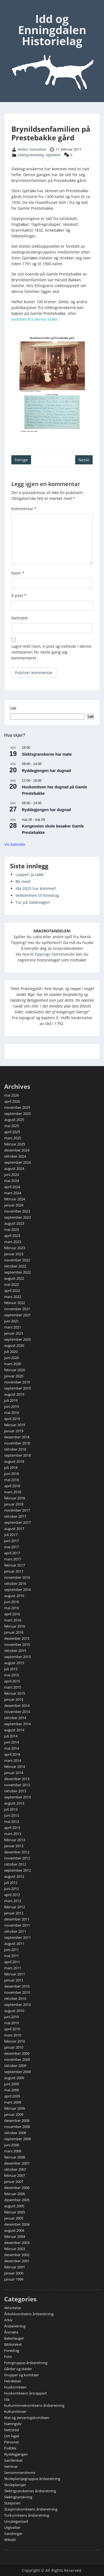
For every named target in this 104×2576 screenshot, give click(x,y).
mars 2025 (12, 1137)
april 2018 (12, 1485)
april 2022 (12, 1290)
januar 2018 (13, 1504)
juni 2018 (11, 1473)
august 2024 (14, 1168)
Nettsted (19, 618)
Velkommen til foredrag (37, 895)
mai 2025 (11, 1125)
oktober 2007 (15, 2169)
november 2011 (17, 1925)
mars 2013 (12, 1833)
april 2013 (12, 1827)
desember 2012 (16, 1851)
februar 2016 (14, 1626)
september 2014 (17, 1723)
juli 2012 (10, 1882)
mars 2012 (12, 1900)
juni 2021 (11, 1321)
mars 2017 (12, 1559)
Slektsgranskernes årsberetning (30, 2490)
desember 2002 (16, 2254)
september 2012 (17, 1870)
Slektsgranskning (31, 154)
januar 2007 (13, 2181)
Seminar (11, 2466)
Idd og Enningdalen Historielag (52, 30)
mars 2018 (12, 1491)
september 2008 (17, 2138)
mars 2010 (12, 2035)
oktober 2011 (15, 1931)
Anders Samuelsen (32, 149)
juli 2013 (10, 1809)
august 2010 (14, 2010)
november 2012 (17, 1858)
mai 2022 (11, 1284)
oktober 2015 (15, 1650)
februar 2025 (14, 1144)
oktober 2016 (15, 1583)
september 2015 (17, 1656)
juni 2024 (11, 1174)
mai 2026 (11, 1095)
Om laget (11, 2435)
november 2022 (17, 1259)
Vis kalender (15, 844)
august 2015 (14, 1662)
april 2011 (12, 1961)
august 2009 (14, 2077)
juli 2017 (10, 1534)
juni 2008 (11, 2144)
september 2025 (17, 1113)
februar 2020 (14, 1369)
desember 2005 (16, 2199)
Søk (13, 708)
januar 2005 (13, 2218)
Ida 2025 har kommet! (36, 888)
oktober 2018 (15, 1449)
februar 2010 (14, 2041)
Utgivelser (53, 154)
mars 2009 (12, 2102)
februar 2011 (14, 1974)
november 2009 (17, 2059)
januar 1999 (13, 2279)
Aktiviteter (12, 2307)
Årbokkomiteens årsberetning (29, 2313)
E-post (18, 595)
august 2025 (14, 1119)
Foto (8, 2356)
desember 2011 (16, 1919)
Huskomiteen (15, 2387)
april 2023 (12, 1235)
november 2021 (17, 1308)
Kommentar (24, 508)
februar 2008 (14, 2157)
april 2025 (12, 1131)
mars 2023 (12, 1241)
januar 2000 (13, 2273)
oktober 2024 (15, 1156)
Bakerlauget (14, 2338)
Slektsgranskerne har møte (47, 754)
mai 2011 (11, 1955)
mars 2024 (12, 1192)
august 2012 (14, 1876)
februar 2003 (14, 2248)
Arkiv (8, 2319)
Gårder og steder (18, 2368)
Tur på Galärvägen (33, 902)
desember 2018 (16, 1436)
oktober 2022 (15, 1266)
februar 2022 (14, 1302)
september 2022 (17, 1272)
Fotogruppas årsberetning (25, 2362)
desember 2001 (16, 2260)
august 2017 (14, 1528)
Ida (6, 2399)
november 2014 (17, 1711)
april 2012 (12, 1894)
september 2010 (17, 2004)
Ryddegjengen (16, 2454)
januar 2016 (13, 1632)
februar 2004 (14, 2236)
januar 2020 (13, 1375)
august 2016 (14, 1595)
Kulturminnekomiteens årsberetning (34, 2405)
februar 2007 (14, 2175)
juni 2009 (11, 2083)
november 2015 (17, 1644)
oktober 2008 (15, 2132)
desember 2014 (16, 1705)
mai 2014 (11, 1748)
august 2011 (14, 1943)
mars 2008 (12, 2151)
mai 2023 (11, 1229)
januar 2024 (13, 1205)
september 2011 (17, 1937)
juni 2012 (11, 1888)
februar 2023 (14, 1247)
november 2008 (17, 2126)
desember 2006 (16, 2187)
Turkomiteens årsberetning (26, 2515)
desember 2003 (16, 2242)
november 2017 (17, 1510)
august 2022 (14, 1278)
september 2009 (17, 2071)
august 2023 (14, 1223)
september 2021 (17, 1314)
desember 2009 (16, 2053)
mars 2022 (12, 1296)
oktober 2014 (15, 1717)
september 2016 (17, 1589)
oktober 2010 (15, 1998)
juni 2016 (11, 1601)
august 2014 (14, 1729)
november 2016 (17, 1577)
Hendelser (12, 2380)
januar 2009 (13, 2114)
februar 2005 (14, 2212)
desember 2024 (16, 1150)
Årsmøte (11, 2332)
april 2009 (12, 2096)
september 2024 (17, 1162)
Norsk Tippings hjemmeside (48, 954)
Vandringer (13, 2533)
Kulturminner (15, 2411)
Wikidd (10, 2539)
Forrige (21, 459)
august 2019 (14, 1394)
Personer (11, 2442)
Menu (10, 9)
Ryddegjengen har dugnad (46, 770)
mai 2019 (11, 1412)
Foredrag (11, 2350)
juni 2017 (11, 1540)
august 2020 (14, 1345)
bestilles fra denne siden (34, 319)
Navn (17, 573)
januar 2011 (13, 1980)
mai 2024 (11, 1180)
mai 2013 (11, 1821)
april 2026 (12, 1101)
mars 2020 (12, 1363)
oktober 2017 (15, 1516)
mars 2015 (12, 1687)
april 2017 (12, 1552)
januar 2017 (13, 1571)
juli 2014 (10, 1736)
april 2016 (12, 1613)
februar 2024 (14, 1198)
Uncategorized (16, 2521)
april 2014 (12, 1754)
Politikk (10, 2448)
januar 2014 (13, 1772)
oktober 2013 (15, 1790)
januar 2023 (13, 1253)
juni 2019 (11, 1406)
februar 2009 (14, 2108)
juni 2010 (11, 2016)
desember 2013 (16, 1778)
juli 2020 (10, 1351)
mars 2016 (12, 1620)
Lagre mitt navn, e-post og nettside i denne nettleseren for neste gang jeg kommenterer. (51, 652)
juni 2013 (11, 1815)
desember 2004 (16, 2224)
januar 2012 (13, 1913)
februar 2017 (14, 1565)
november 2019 (17, 1382)
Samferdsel (13, 2460)
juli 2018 (10, 1467)
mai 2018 (11, 1479)
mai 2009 (11, 2089)
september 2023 (17, 1217)
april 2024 (12, 1186)
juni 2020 (11, 1357)
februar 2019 (14, 1424)
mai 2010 (11, 2022)
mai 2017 (11, 1546)
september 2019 (17, 1388)
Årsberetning (15, 2326)
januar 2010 (13, 2047)
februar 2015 (14, 1693)
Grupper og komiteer (21, 2374)
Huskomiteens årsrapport (25, 2393)
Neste (83, 459)
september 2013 (17, 1797)
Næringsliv (13, 2423)
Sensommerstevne (19, 2472)
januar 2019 (13, 1430)
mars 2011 (12, 1967)
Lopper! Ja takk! (30, 874)
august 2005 (14, 2205)
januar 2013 (13, 1845)
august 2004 (14, 2230)
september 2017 (17, 1522)
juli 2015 (10, 1668)
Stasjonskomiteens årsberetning (30, 2509)
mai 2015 (11, 1674)
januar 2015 (13, 1699)
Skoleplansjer (15, 2484)
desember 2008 (16, 2120)
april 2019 (12, 1418)
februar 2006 (14, 2193)
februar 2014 (14, 1766)
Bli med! (23, 881)
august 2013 (14, 1803)
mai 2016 (11, 1607)
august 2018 (14, 1461)
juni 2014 (11, 1742)
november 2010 (17, 1992)
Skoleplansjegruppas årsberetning (32, 2478)
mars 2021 (12, 1327)
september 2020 (17, 1339)
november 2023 (17, 1211)
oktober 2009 (15, 2065)
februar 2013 (14, 1839)
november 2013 (17, 1784)
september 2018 (17, 1455)
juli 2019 (10, 1400)
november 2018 (17, 1443)
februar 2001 (14, 2266)
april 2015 (12, 1681)
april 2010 (12, 2028)
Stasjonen (12, 2503)
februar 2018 (14, 1498)
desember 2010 (16, 1986)
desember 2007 (16, 2163)
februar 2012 (14, 1906)
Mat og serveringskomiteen (26, 2417)
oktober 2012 (15, 1864)
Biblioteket (13, 2344)
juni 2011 (11, 1949)
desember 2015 (16, 1638)
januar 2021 (13, 1333)
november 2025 (17, 1107)
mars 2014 (12, 1760)
